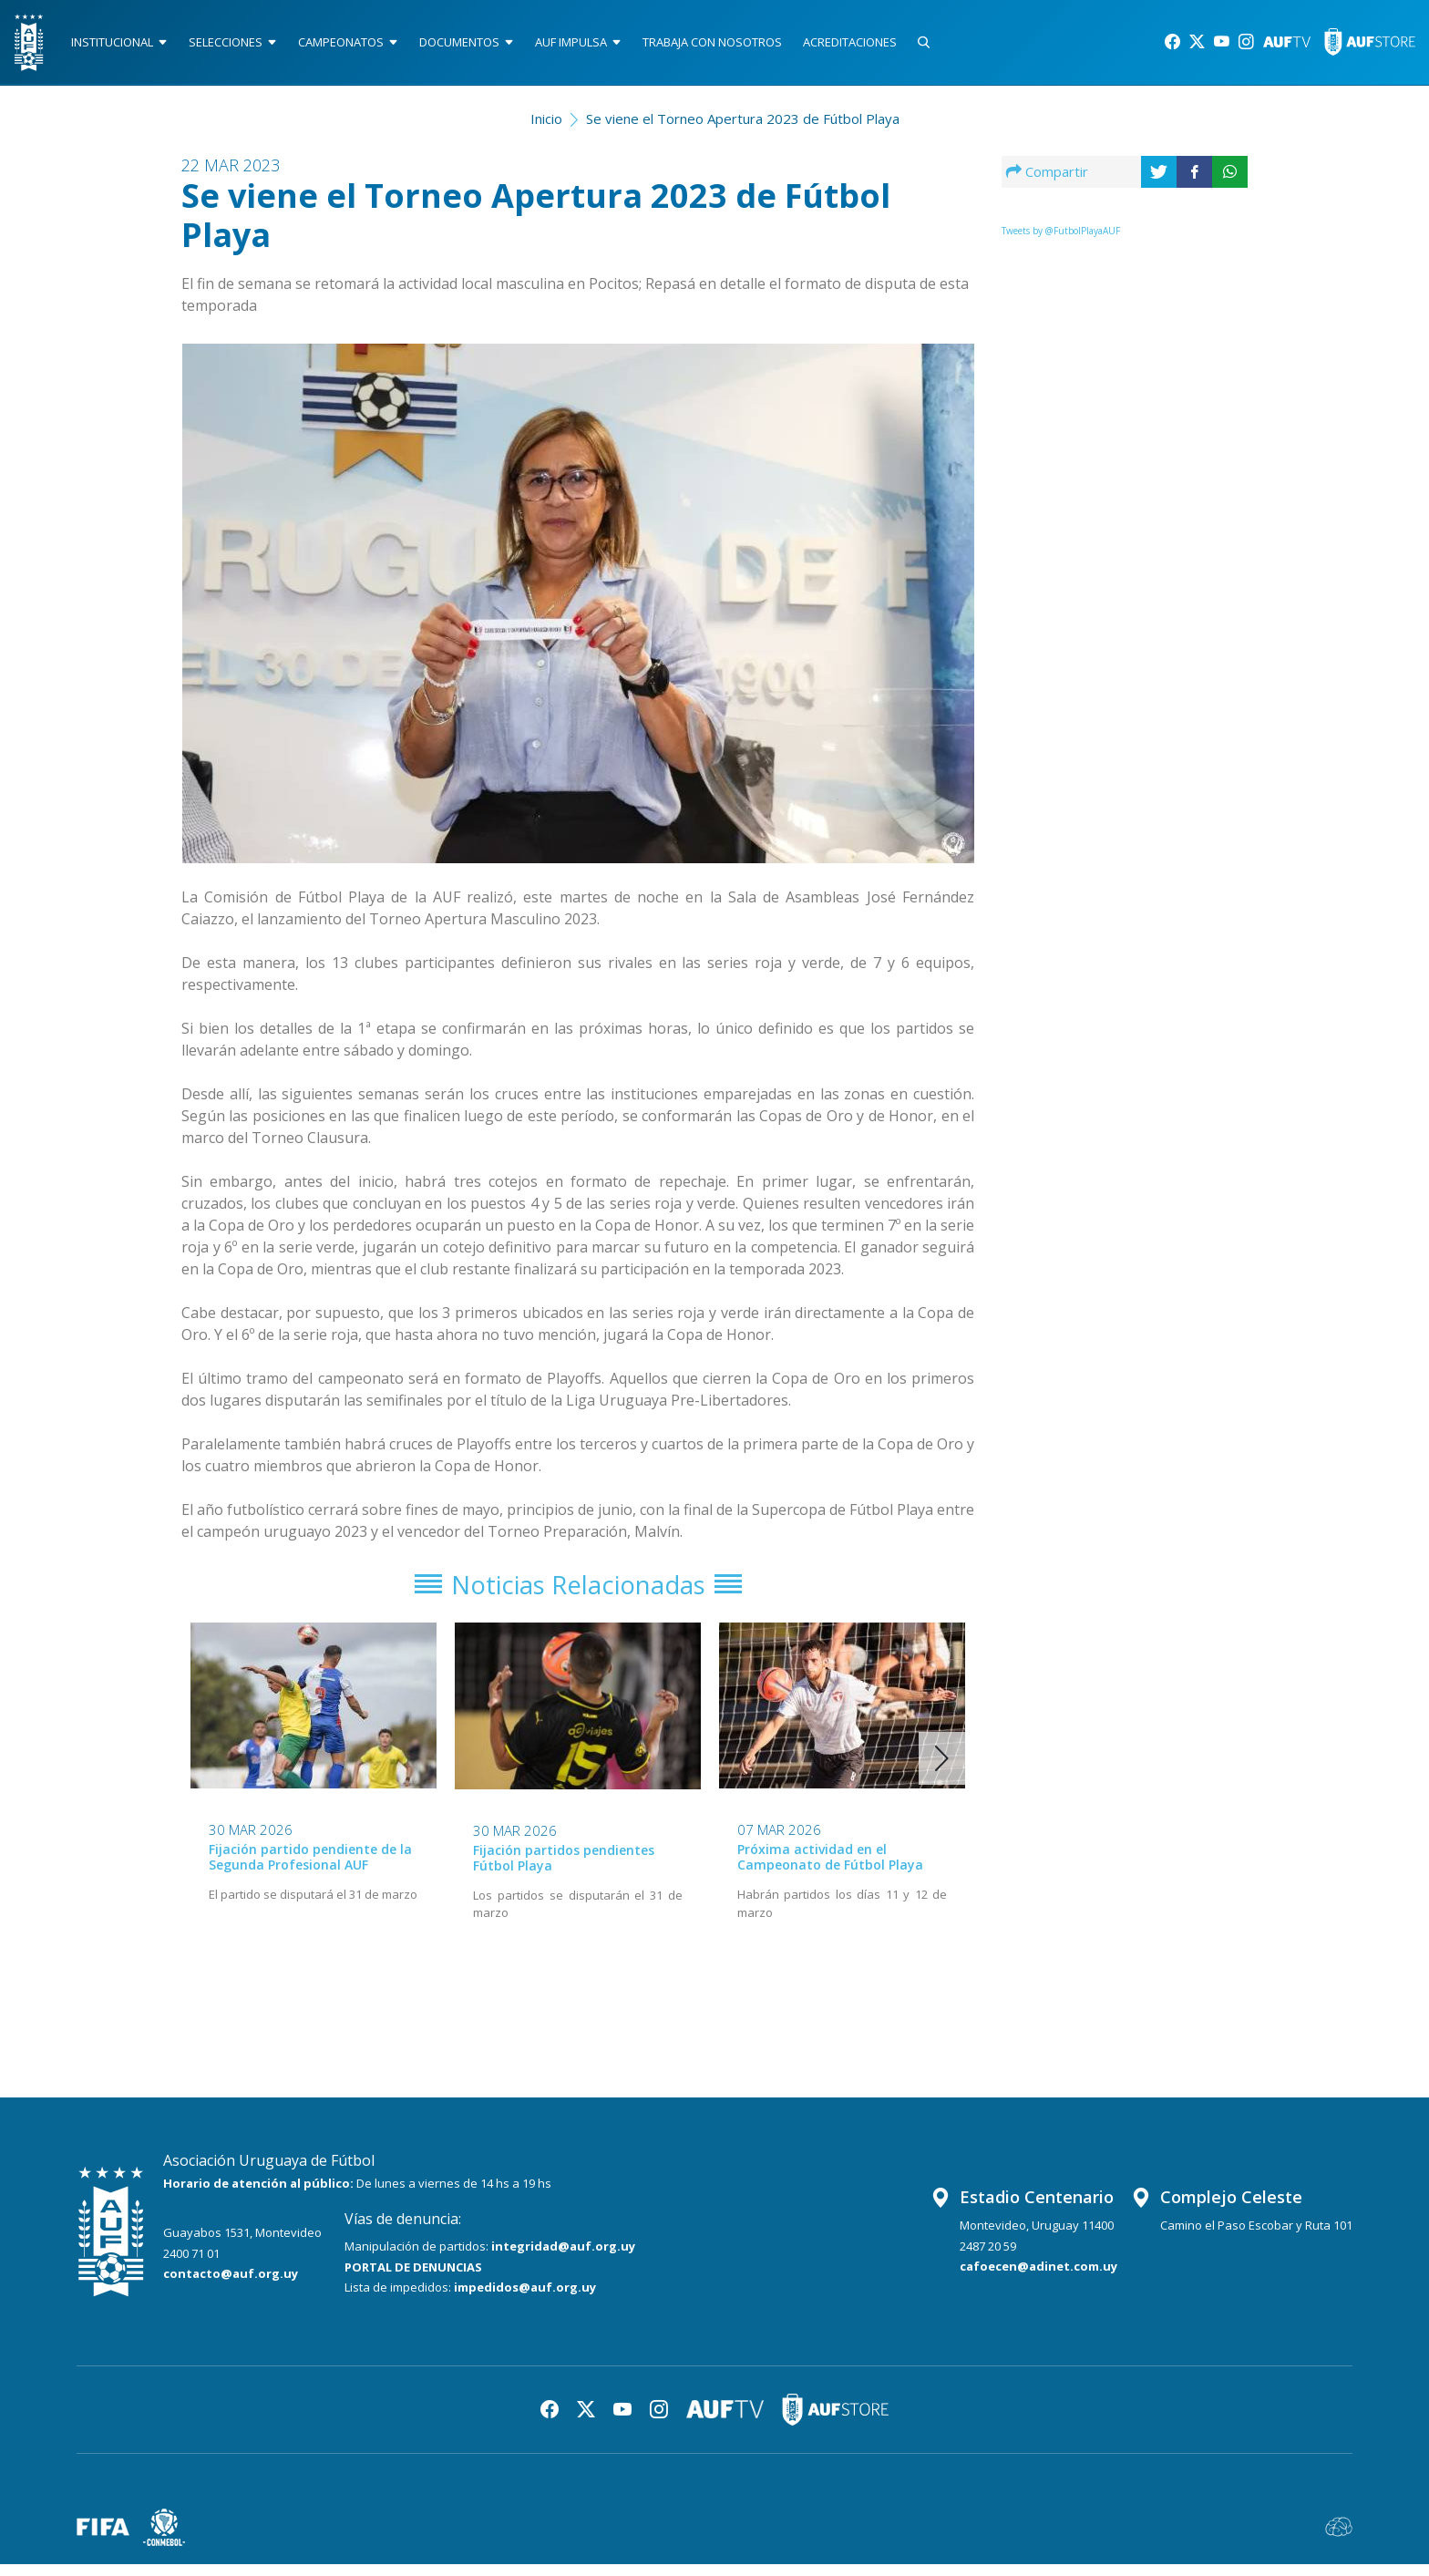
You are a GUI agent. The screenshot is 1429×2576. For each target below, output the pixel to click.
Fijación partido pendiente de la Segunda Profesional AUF (310, 1868)
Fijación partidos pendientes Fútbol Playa (563, 1869)
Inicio (546, 124)
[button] (942, 1770)
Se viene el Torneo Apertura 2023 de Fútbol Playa (743, 124)
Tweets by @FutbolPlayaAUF (1061, 236)
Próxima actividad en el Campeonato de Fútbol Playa (830, 1868)
